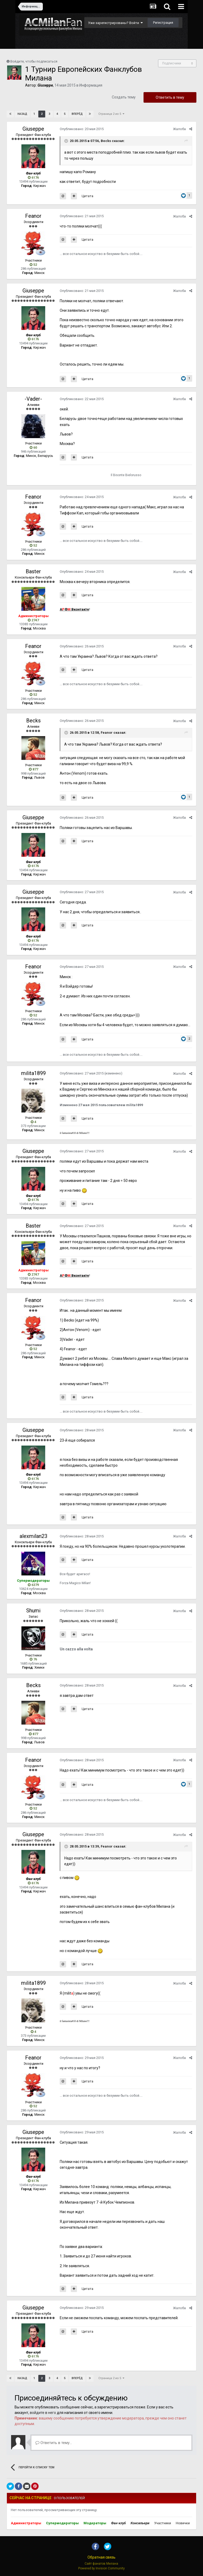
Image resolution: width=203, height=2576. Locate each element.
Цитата (87, 196)
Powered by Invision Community (101, 2568)
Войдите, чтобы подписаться (33, 61)
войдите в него (43, 2413)
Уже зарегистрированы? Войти (115, 23)
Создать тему (124, 97)
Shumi (33, 1610)
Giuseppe (33, 129)
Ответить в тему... (53, 2442)
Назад (22, 113)
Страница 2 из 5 (111, 114)
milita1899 (33, 1073)
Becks (33, 720)
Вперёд (77, 113)
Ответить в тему (170, 97)
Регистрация (163, 23)
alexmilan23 (33, 1536)
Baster (33, 571)
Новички (183, 2523)
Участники (162, 2523)
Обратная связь (101, 2557)
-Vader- (33, 399)
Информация (90, 85)
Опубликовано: (82, 129)
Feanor (33, 216)
